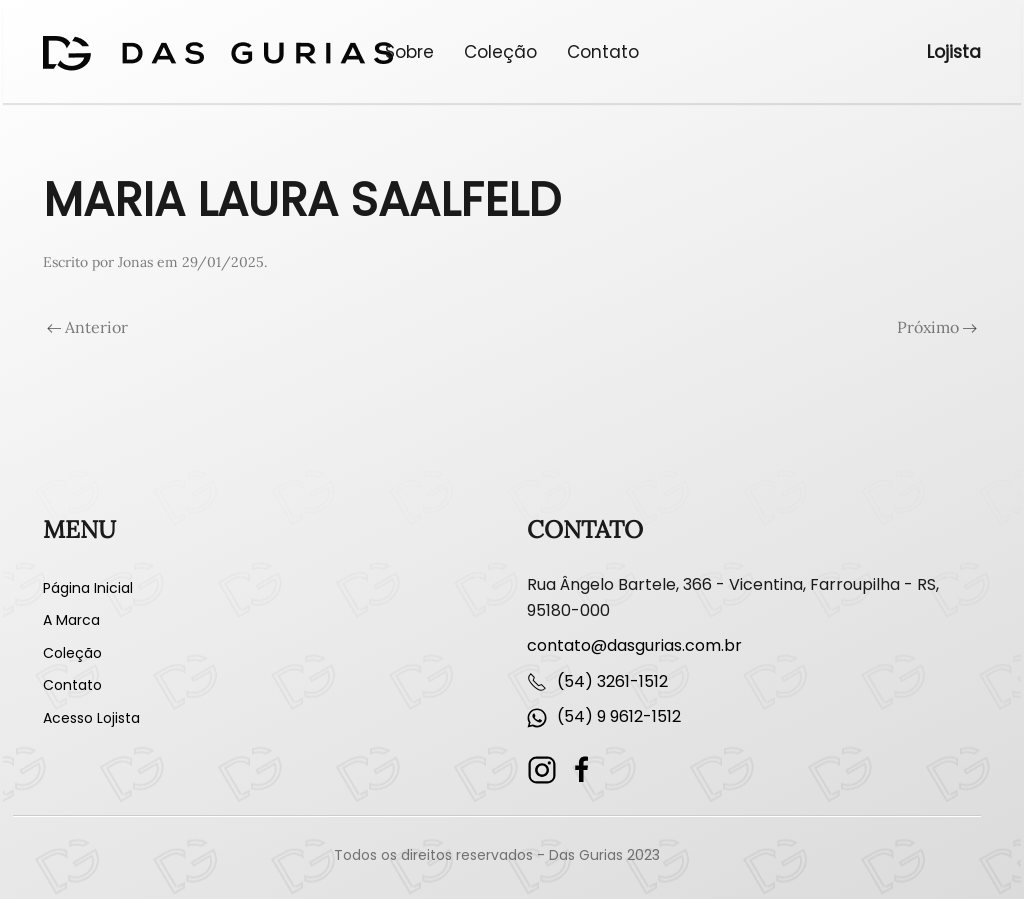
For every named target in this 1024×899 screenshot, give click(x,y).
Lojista (954, 52)
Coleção (500, 52)
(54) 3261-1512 (612, 681)
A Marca (71, 620)
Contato (603, 52)
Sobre (409, 52)
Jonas (135, 262)
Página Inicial (88, 588)
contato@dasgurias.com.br (634, 645)
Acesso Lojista (91, 718)
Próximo (937, 327)
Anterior (87, 327)
